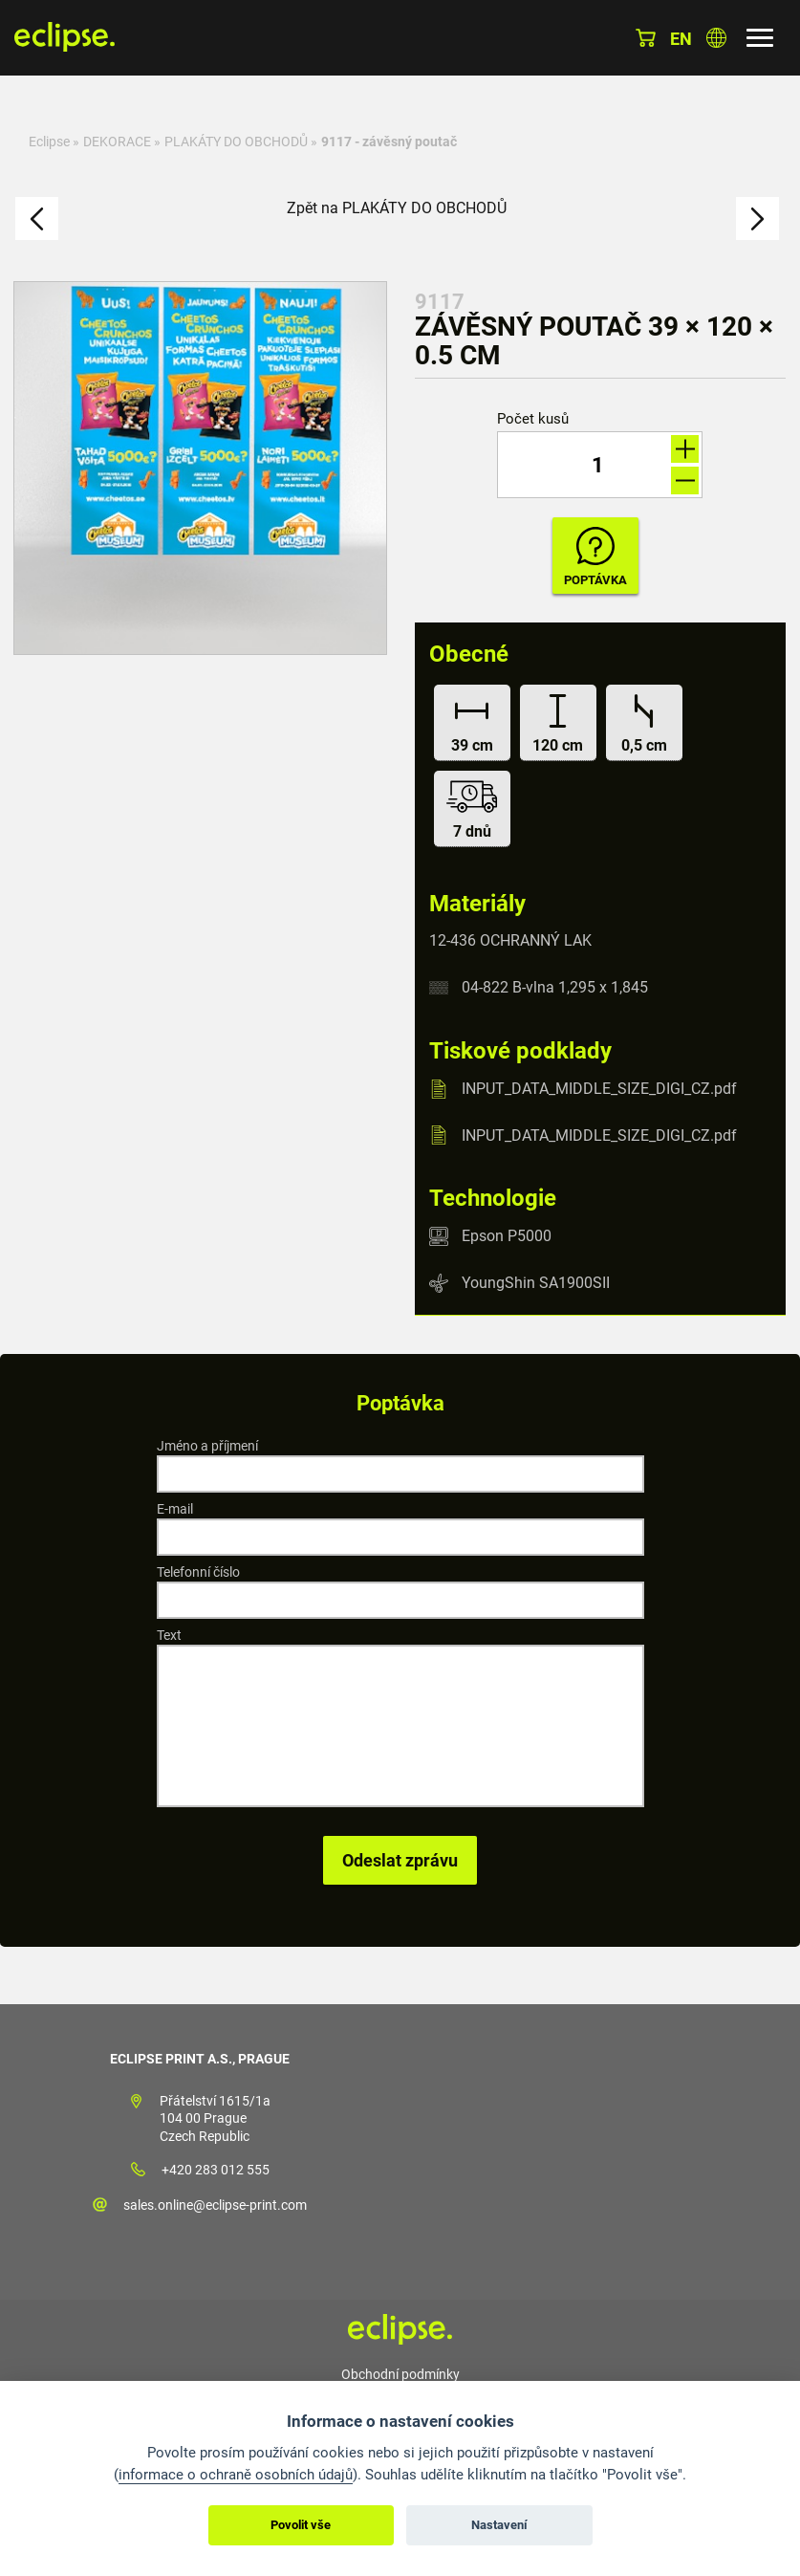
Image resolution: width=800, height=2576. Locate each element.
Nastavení (499, 2525)
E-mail (175, 1509)
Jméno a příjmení (207, 1445)
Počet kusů (533, 419)
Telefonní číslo (198, 1572)
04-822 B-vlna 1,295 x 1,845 (555, 987)
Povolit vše (300, 2525)
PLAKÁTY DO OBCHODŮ (236, 141)
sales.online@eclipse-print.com (215, 2205)
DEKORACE (117, 141)
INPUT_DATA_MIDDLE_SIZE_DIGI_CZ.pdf (599, 1089)
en (681, 39)
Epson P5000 (506, 1236)
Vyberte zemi (716, 38)
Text (169, 1635)
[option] (200, 468)
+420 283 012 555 (216, 2169)
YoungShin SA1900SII (536, 1283)
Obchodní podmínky (400, 2374)
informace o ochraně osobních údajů (236, 2474)
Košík (646, 38)
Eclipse (49, 141)
